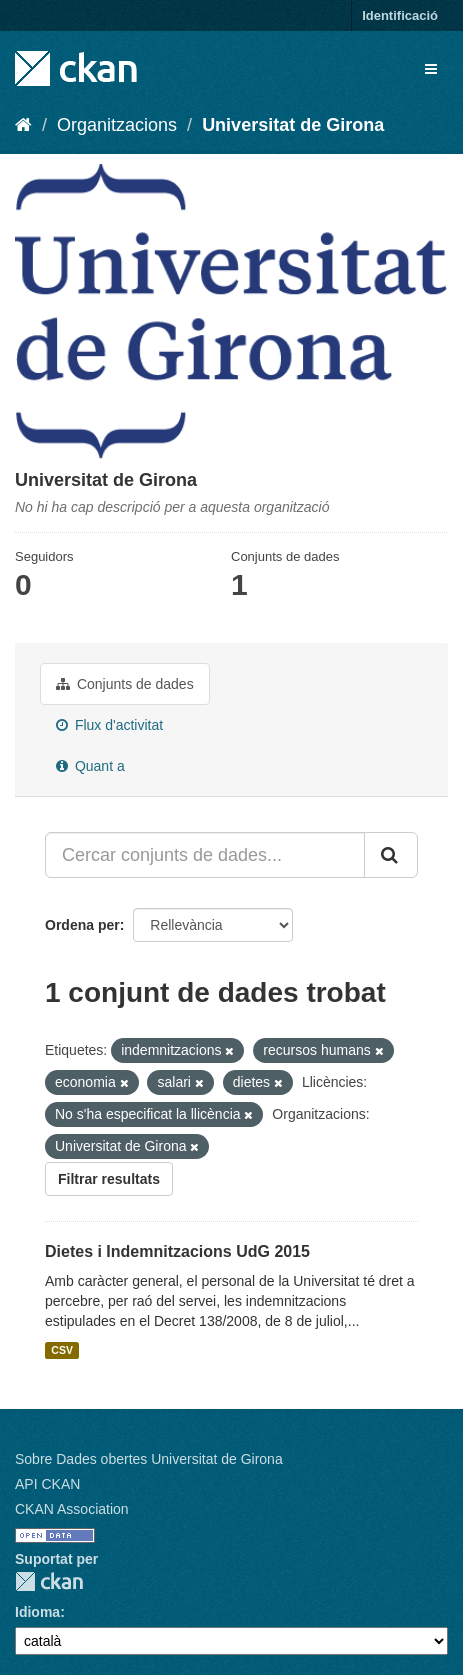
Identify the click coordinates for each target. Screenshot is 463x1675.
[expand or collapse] (431, 69)
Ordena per (82, 925)
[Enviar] (391, 855)
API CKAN (47, 1484)
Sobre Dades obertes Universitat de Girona (149, 1459)
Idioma (37, 1612)
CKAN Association (72, 1509)
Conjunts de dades (125, 684)
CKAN (49, 1581)
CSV (62, 1350)
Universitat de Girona (293, 125)
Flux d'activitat (109, 725)
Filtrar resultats (109, 1179)
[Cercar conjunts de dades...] (205, 855)
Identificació (400, 15)
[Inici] (23, 125)
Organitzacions (117, 125)
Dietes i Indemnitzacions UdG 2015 (177, 1251)
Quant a (90, 766)
